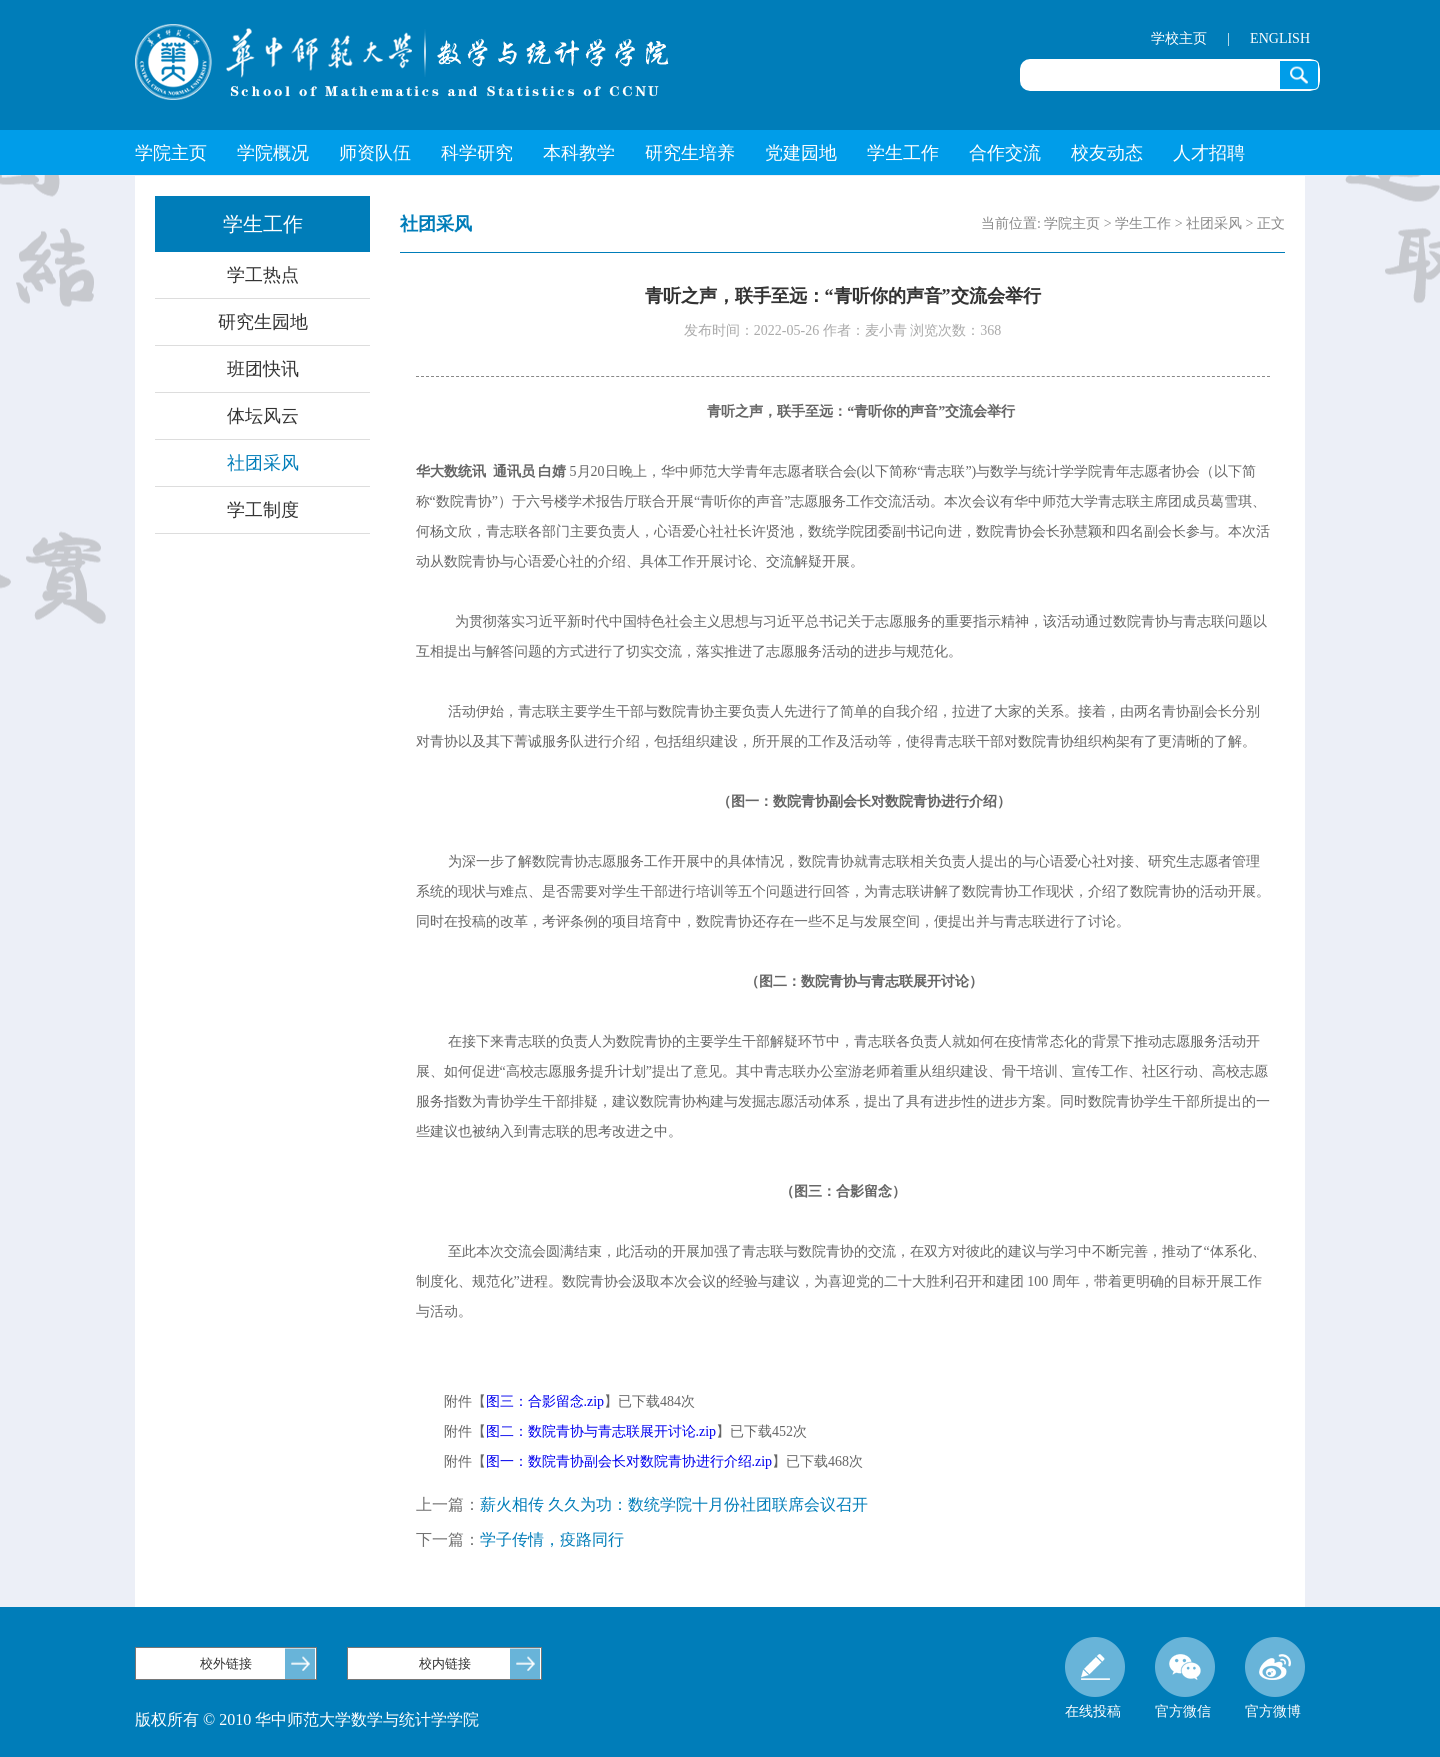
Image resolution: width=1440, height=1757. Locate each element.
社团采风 (263, 463)
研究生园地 (263, 322)
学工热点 (263, 275)
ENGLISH (1280, 38)
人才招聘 (1209, 153)
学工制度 (263, 510)
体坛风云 (263, 416)
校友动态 (1107, 153)
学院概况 (273, 153)
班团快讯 (263, 369)
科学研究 (477, 153)
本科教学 (579, 153)
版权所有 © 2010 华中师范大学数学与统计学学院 (307, 1719)
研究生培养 (690, 153)
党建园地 (801, 153)
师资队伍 (375, 153)
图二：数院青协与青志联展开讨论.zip (601, 1431)
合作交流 (1005, 153)
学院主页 (171, 153)
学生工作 (903, 153)
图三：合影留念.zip (545, 1401)
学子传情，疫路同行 (552, 1539)
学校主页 (1179, 38)
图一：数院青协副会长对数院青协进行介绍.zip (629, 1461)
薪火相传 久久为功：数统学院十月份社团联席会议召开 (674, 1504)
